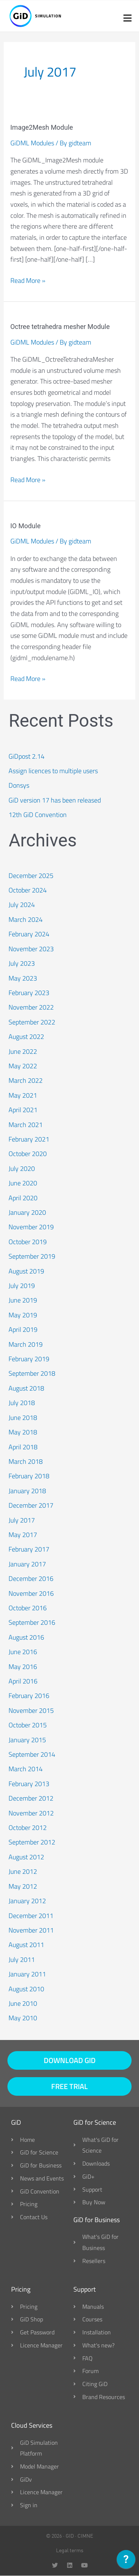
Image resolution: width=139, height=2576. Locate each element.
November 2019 (31, 1227)
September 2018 (32, 1373)
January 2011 (27, 1974)
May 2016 (23, 1667)
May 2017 (23, 1535)
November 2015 (31, 1710)
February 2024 (29, 934)
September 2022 (32, 1022)
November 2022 (31, 1007)
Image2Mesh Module (41, 127)
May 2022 (23, 1066)
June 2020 (23, 1183)
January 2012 (27, 1901)
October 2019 (28, 1242)
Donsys (19, 785)
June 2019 (23, 1300)
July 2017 (22, 1520)
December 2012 (31, 1798)
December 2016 (31, 1578)
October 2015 (28, 1725)
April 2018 (23, 1447)
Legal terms (69, 2550)
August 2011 (26, 1945)
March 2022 (26, 1080)
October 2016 (28, 1608)
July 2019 (22, 1286)
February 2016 (29, 1696)
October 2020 (28, 1154)
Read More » (27, 280)
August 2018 (26, 1388)
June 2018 (23, 1418)
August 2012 (26, 1857)
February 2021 (29, 1139)
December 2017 (31, 1505)
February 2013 (29, 1784)
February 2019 (29, 1359)
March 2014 (26, 1769)
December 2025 (31, 876)
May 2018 (23, 1432)
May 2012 (23, 1886)
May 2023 (23, 978)
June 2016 (23, 1652)
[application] (126, 2561)
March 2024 (26, 919)
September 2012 (32, 1842)
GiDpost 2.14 (26, 756)
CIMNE (85, 2536)
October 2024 (28, 890)
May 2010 (23, 2018)
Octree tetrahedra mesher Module (60, 326)
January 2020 (27, 1212)
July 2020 (22, 1168)
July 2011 (22, 1959)
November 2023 (31, 949)
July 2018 (22, 1403)
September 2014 (32, 1754)
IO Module (25, 526)
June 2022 (23, 1051)
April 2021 (23, 1110)
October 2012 (28, 1828)
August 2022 (26, 1037)
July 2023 (22, 963)
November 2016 (31, 1593)
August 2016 (26, 1637)
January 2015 (27, 1740)
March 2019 (26, 1344)
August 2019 (26, 1271)
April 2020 (23, 1198)
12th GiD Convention (38, 815)
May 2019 (23, 1315)
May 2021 (23, 1095)
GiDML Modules (32, 143)
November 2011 (31, 1930)
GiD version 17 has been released (55, 800)
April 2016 (23, 1681)
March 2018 (26, 1461)
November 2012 (31, 1813)
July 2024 (22, 905)
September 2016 (32, 1622)
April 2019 (23, 1329)
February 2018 (29, 1476)
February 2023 (29, 993)
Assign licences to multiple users (53, 771)
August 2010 (26, 1989)
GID (70, 2536)
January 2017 (27, 1564)
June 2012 (23, 1871)
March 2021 (26, 1125)
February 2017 (29, 1549)
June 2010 (23, 2003)
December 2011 (31, 1916)
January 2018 (27, 1491)
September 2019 (32, 1256)
